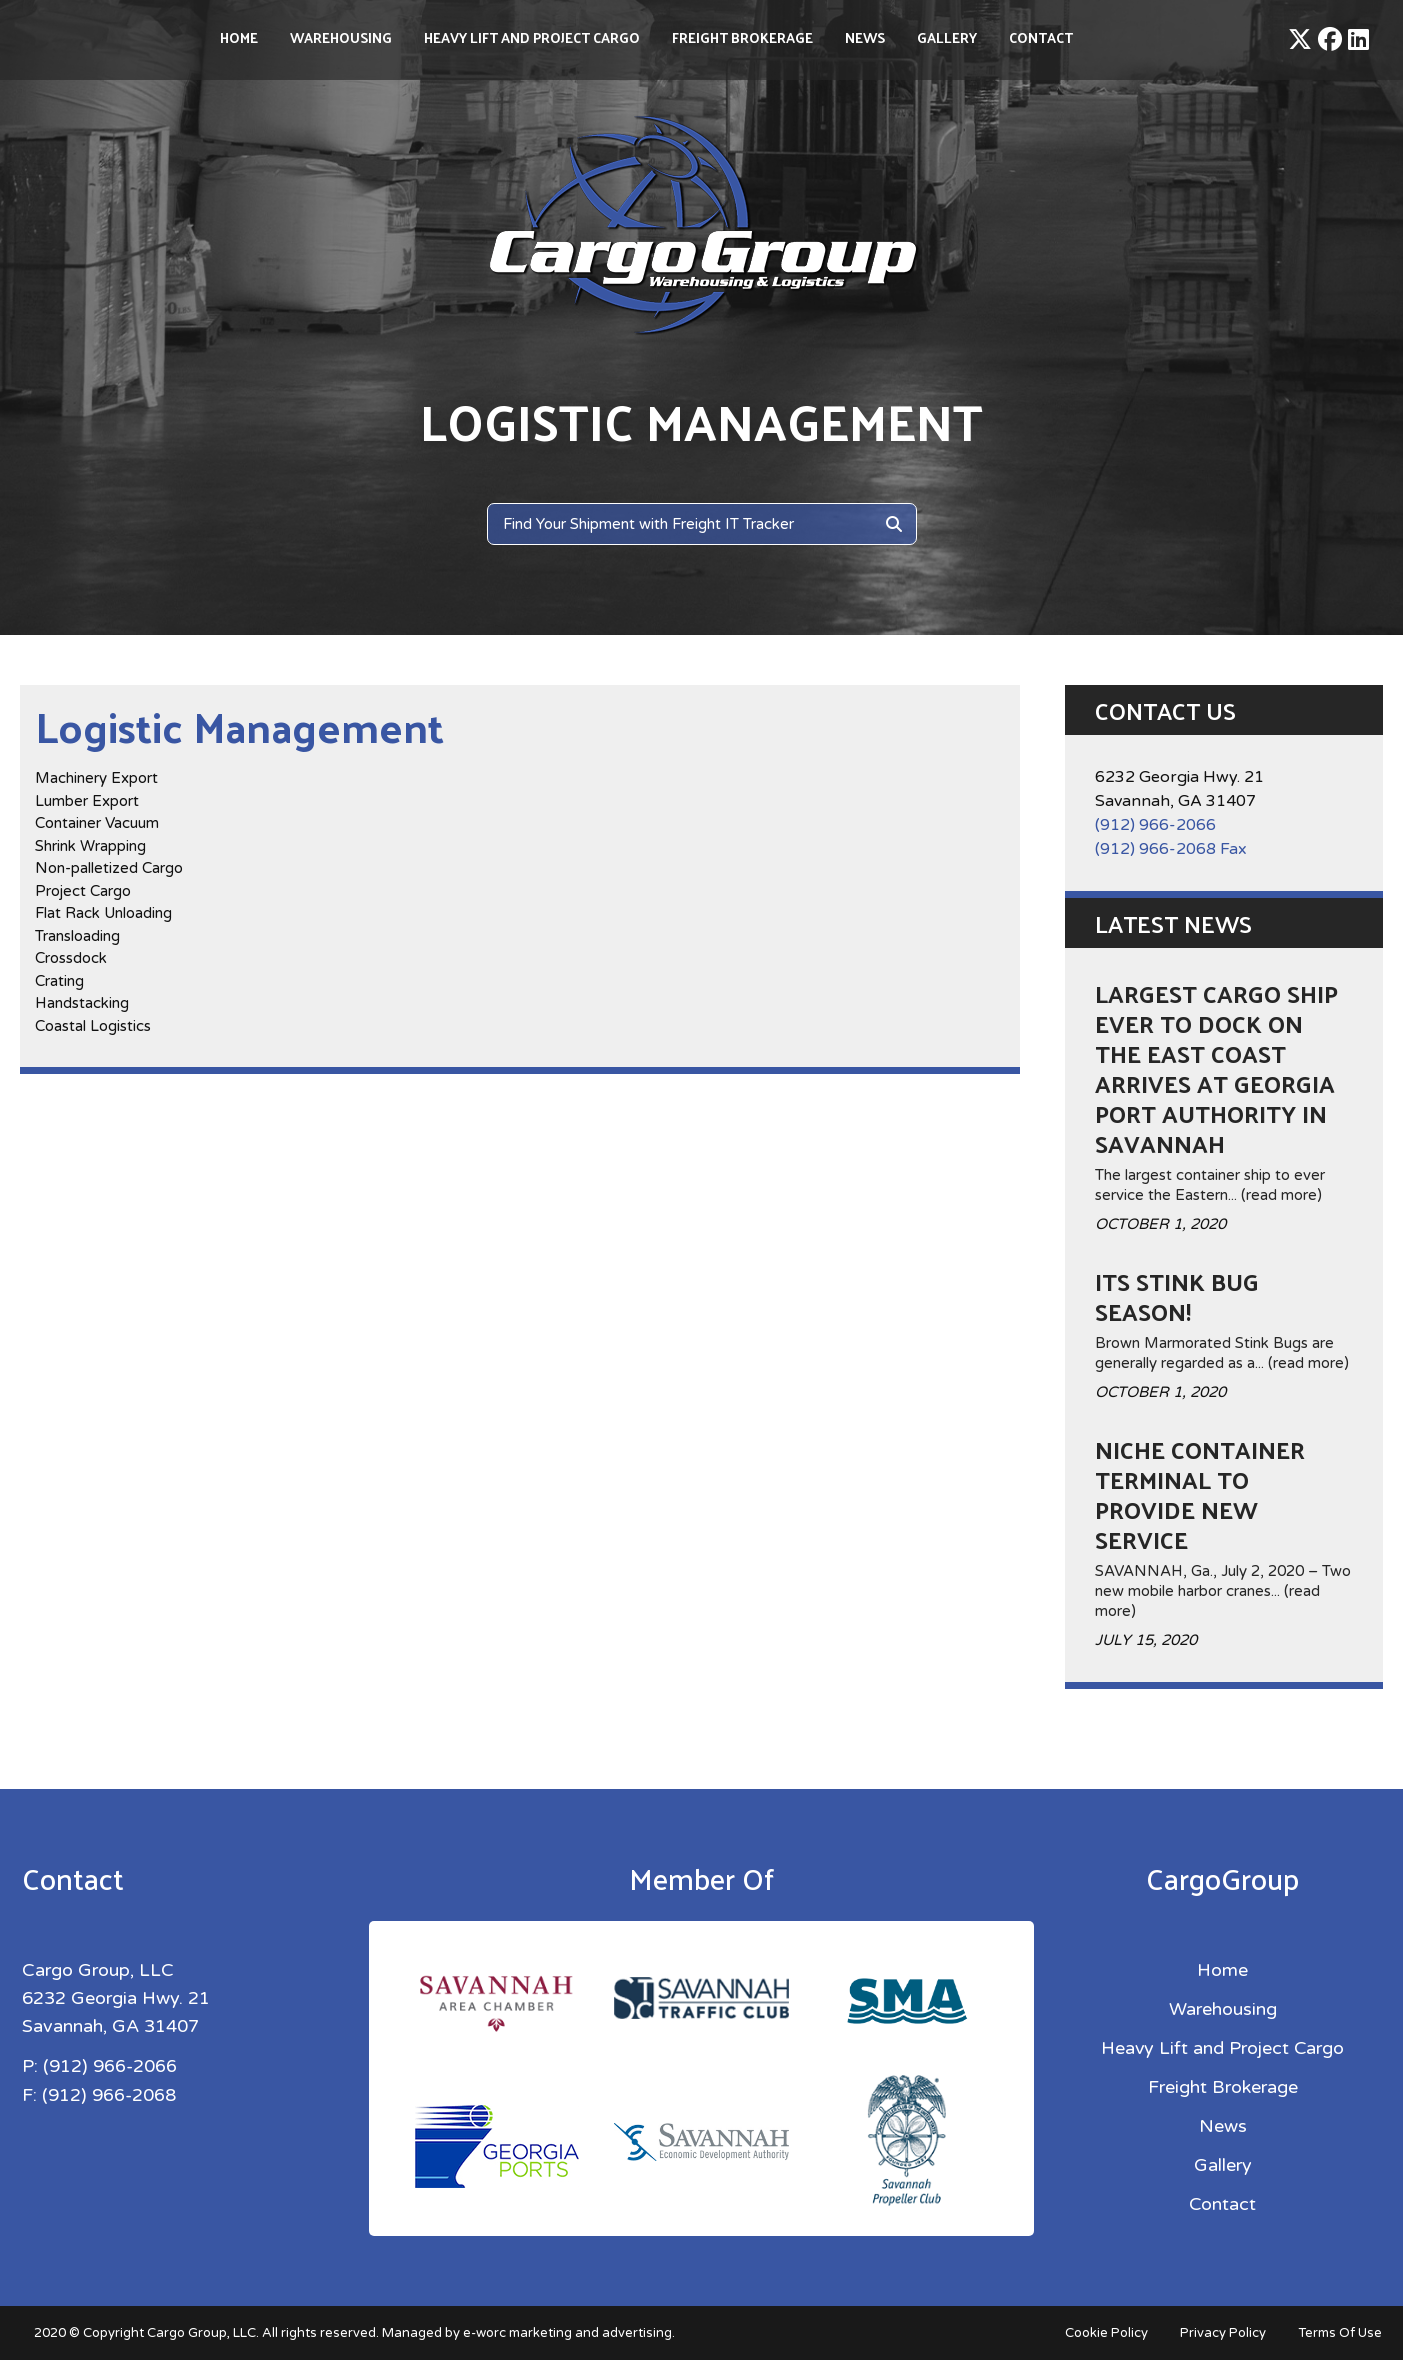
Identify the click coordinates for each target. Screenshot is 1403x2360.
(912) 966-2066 (1155, 825)
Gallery (947, 37)
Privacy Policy (1223, 2333)
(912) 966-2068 (109, 2094)
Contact (1041, 37)
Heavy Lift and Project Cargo (532, 37)
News (865, 37)
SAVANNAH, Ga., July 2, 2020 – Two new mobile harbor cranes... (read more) (1223, 1591)
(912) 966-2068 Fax (1171, 849)
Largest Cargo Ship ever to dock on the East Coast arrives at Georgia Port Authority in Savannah (1216, 1068)
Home (239, 37)
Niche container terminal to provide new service (1200, 1494)
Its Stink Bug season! (1177, 1296)
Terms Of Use (1340, 2333)
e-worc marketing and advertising (567, 2333)
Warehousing (341, 37)
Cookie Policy (1106, 2333)
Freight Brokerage (742, 37)
